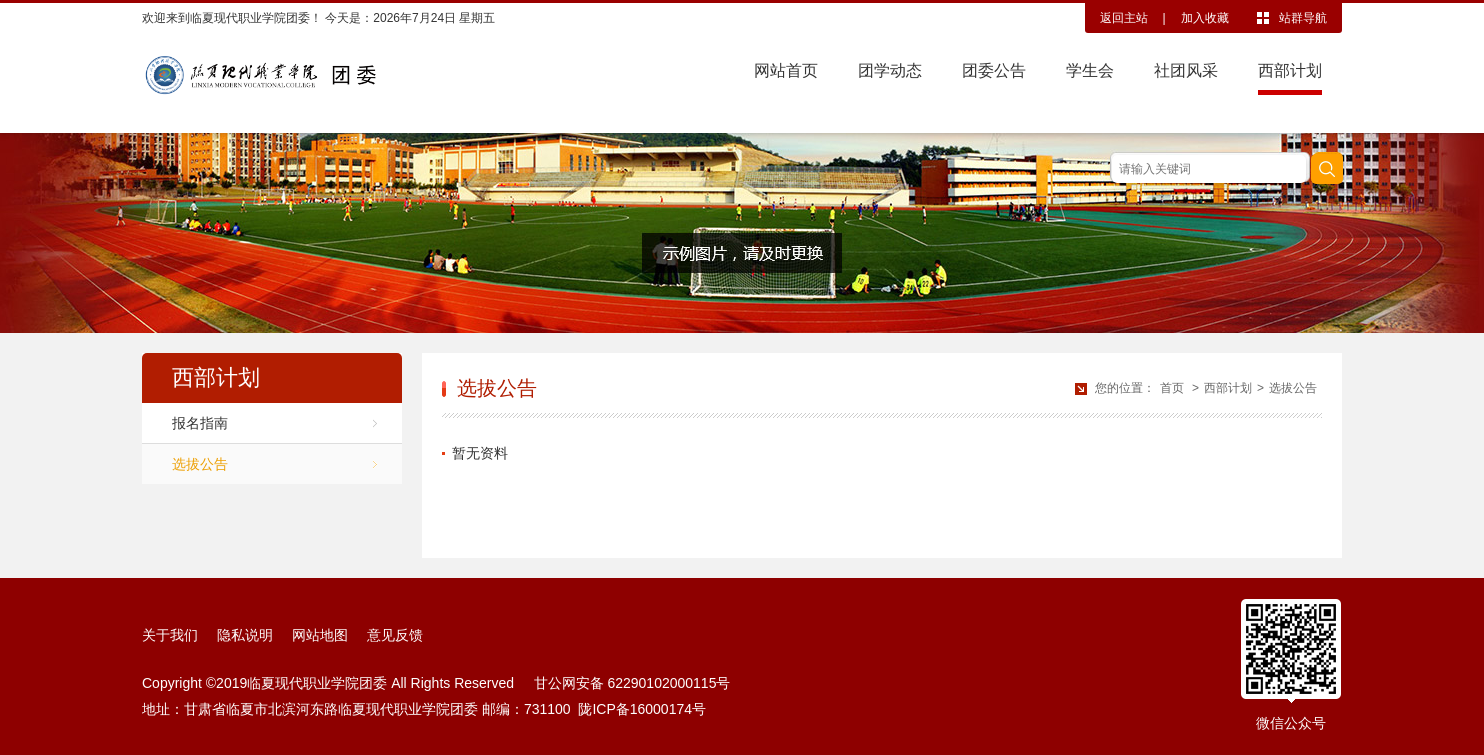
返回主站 (1124, 18)
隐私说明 (245, 635)
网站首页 (786, 70)
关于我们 (170, 635)
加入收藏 (1205, 18)
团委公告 (994, 70)
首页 (1172, 388)
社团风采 (1186, 70)
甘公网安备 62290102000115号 (628, 683)
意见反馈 (395, 635)
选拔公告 (200, 464)
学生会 (1090, 70)
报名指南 (200, 423)
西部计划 (1290, 70)
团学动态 (890, 70)
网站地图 (320, 635)
